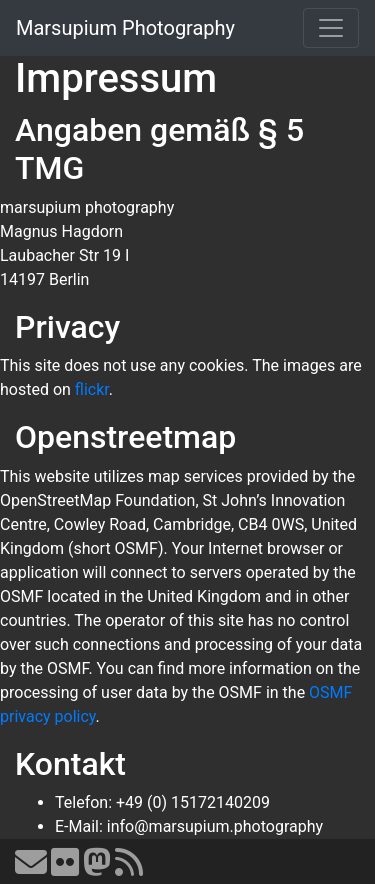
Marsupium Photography (125, 28)
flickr (92, 389)
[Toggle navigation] (331, 28)
